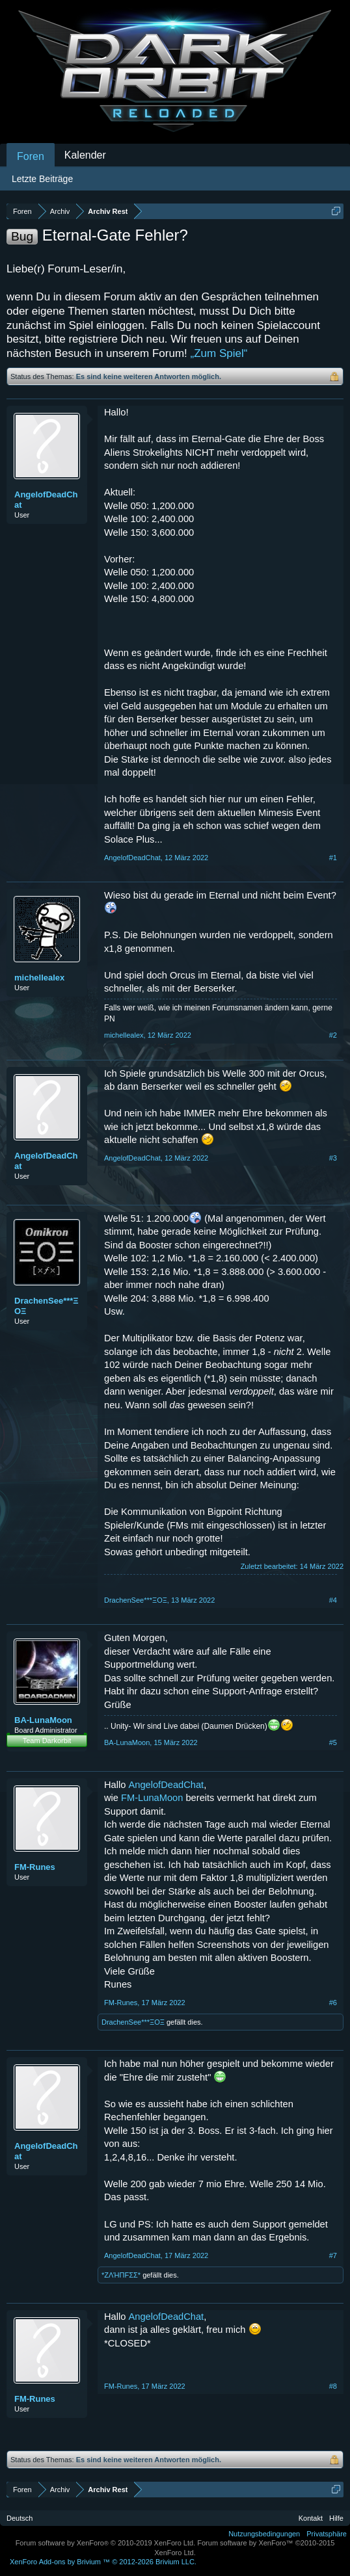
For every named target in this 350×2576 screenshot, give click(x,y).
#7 (333, 2255)
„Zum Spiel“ (219, 353)
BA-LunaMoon (43, 1720)
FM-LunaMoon (152, 1798)
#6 (333, 2002)
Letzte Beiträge (42, 179)
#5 (333, 1742)
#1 (333, 857)
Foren (30, 156)
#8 (333, 2386)
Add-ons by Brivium (103, 2562)
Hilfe (336, 2518)
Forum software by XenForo (106, 2543)
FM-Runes (34, 1867)
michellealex (39, 977)
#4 (333, 1600)
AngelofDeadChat (46, 500)
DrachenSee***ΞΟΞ (46, 1306)
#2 (333, 1035)
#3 (333, 1158)
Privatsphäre (326, 2534)
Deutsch (20, 2518)
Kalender (85, 155)
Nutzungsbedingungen (264, 2534)
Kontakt (311, 2518)
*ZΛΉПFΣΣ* (121, 2275)
